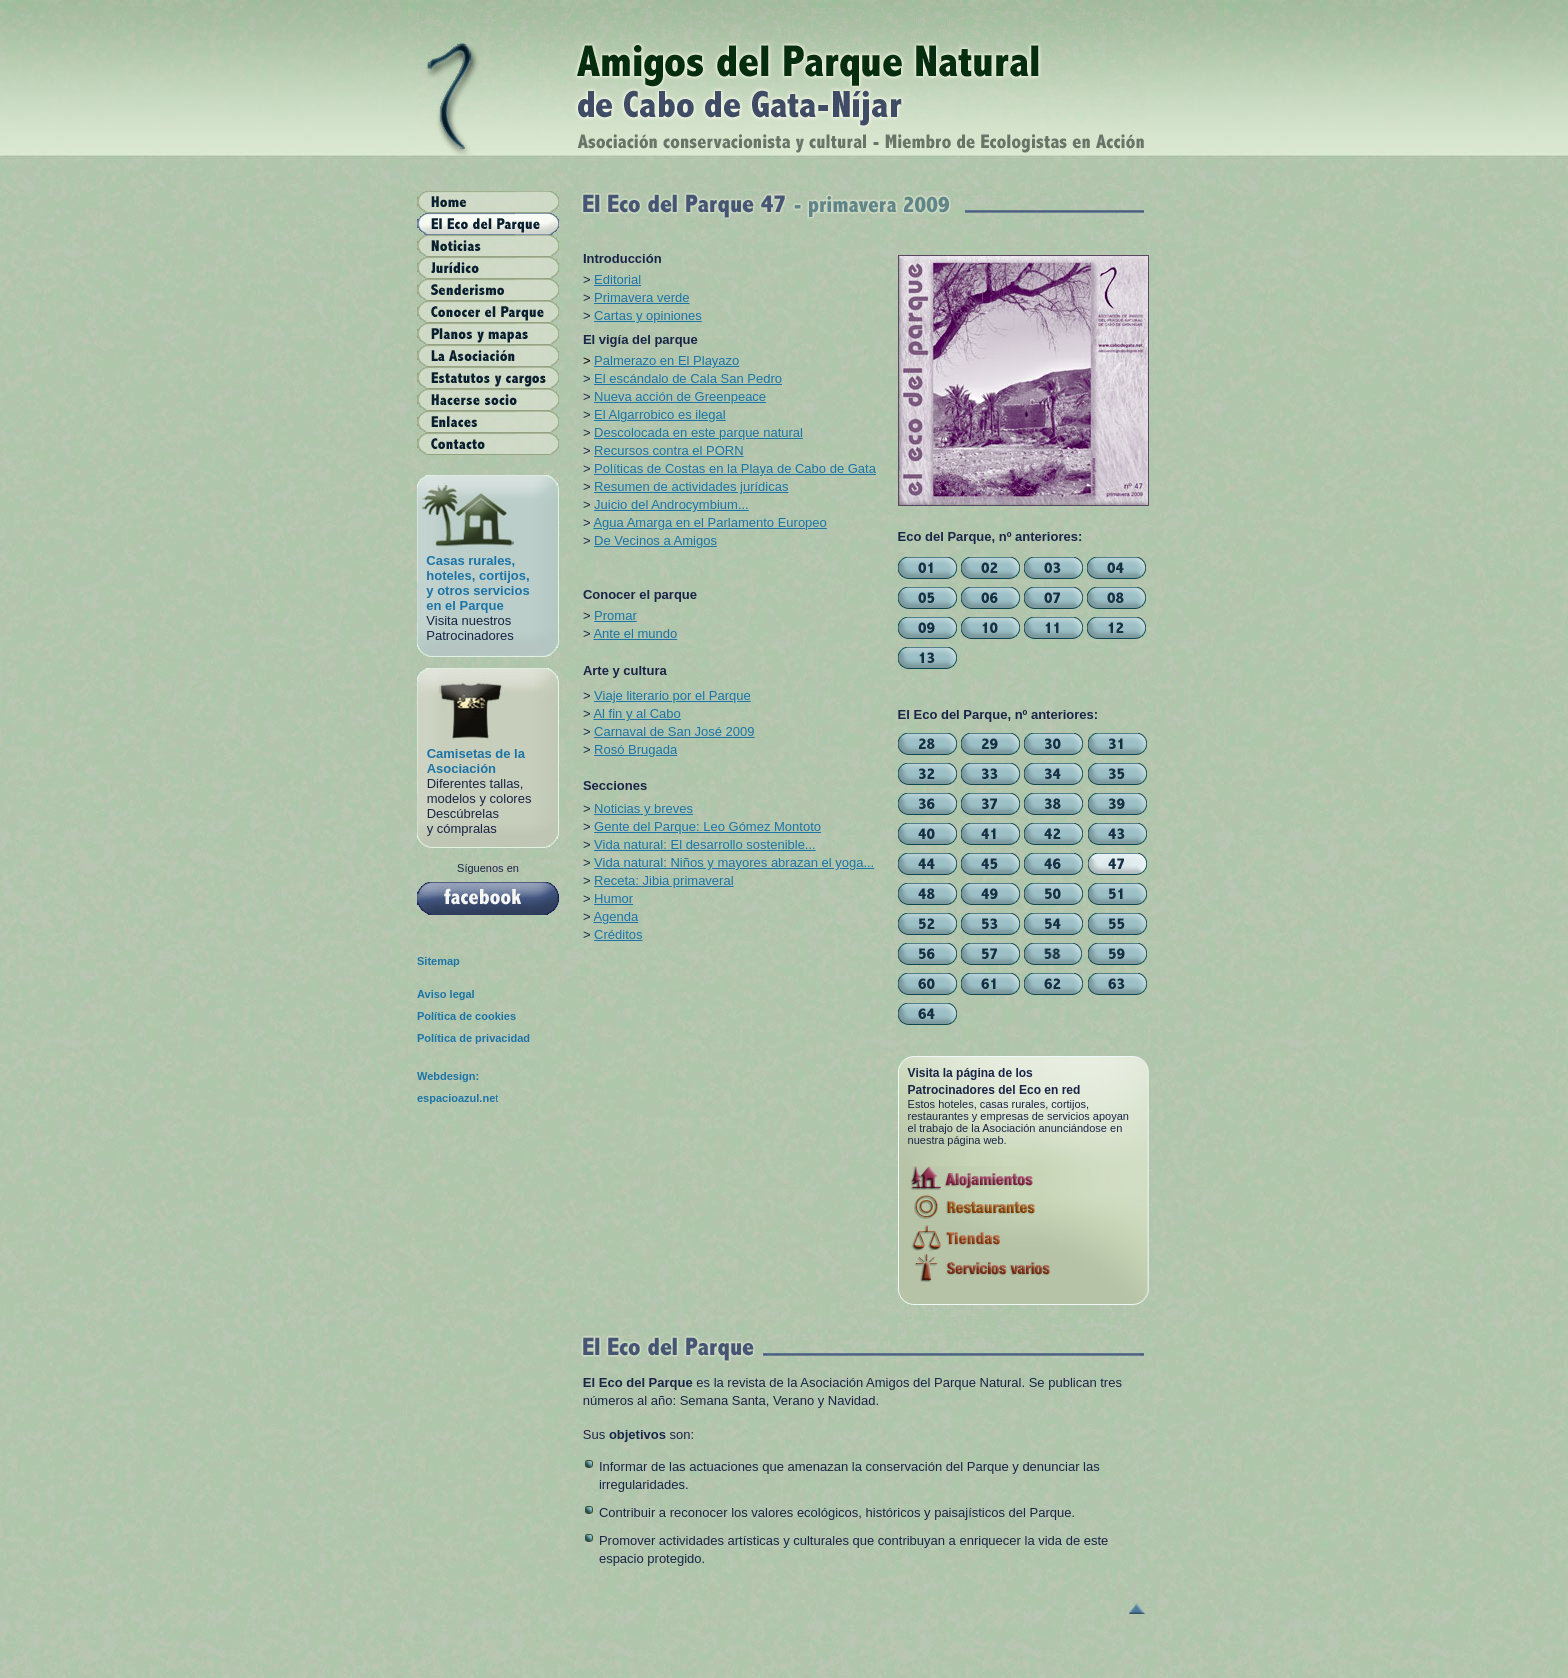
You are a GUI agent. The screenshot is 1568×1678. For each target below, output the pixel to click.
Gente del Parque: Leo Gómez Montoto (707, 826)
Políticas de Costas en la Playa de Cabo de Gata (735, 468)
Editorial (617, 279)
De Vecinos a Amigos (655, 540)
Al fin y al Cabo (636, 713)
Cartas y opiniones (648, 315)
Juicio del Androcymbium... (671, 504)
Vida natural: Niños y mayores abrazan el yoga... (734, 862)
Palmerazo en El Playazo (666, 360)
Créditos (618, 934)
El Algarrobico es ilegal (660, 414)
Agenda (615, 916)
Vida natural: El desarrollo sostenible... (705, 844)
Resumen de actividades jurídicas (691, 486)
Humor (613, 898)
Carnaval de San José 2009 (674, 731)
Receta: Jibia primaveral (663, 880)
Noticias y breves (643, 808)
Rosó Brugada (635, 749)
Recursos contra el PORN (669, 450)
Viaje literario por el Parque (672, 695)
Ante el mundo (635, 633)
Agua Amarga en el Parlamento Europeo (709, 522)
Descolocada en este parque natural (698, 432)
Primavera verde (641, 297)
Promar (615, 615)
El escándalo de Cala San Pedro (688, 378)
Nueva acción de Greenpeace (680, 396)
